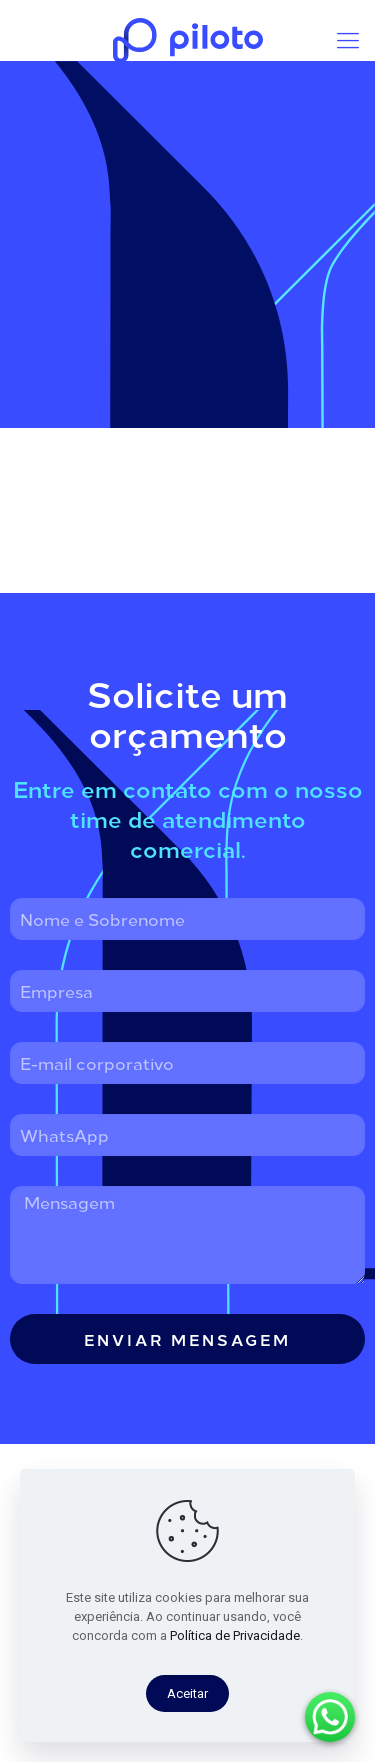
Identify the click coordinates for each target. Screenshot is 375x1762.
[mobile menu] (348, 40)
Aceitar (187, 1693)
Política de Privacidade (235, 1635)
